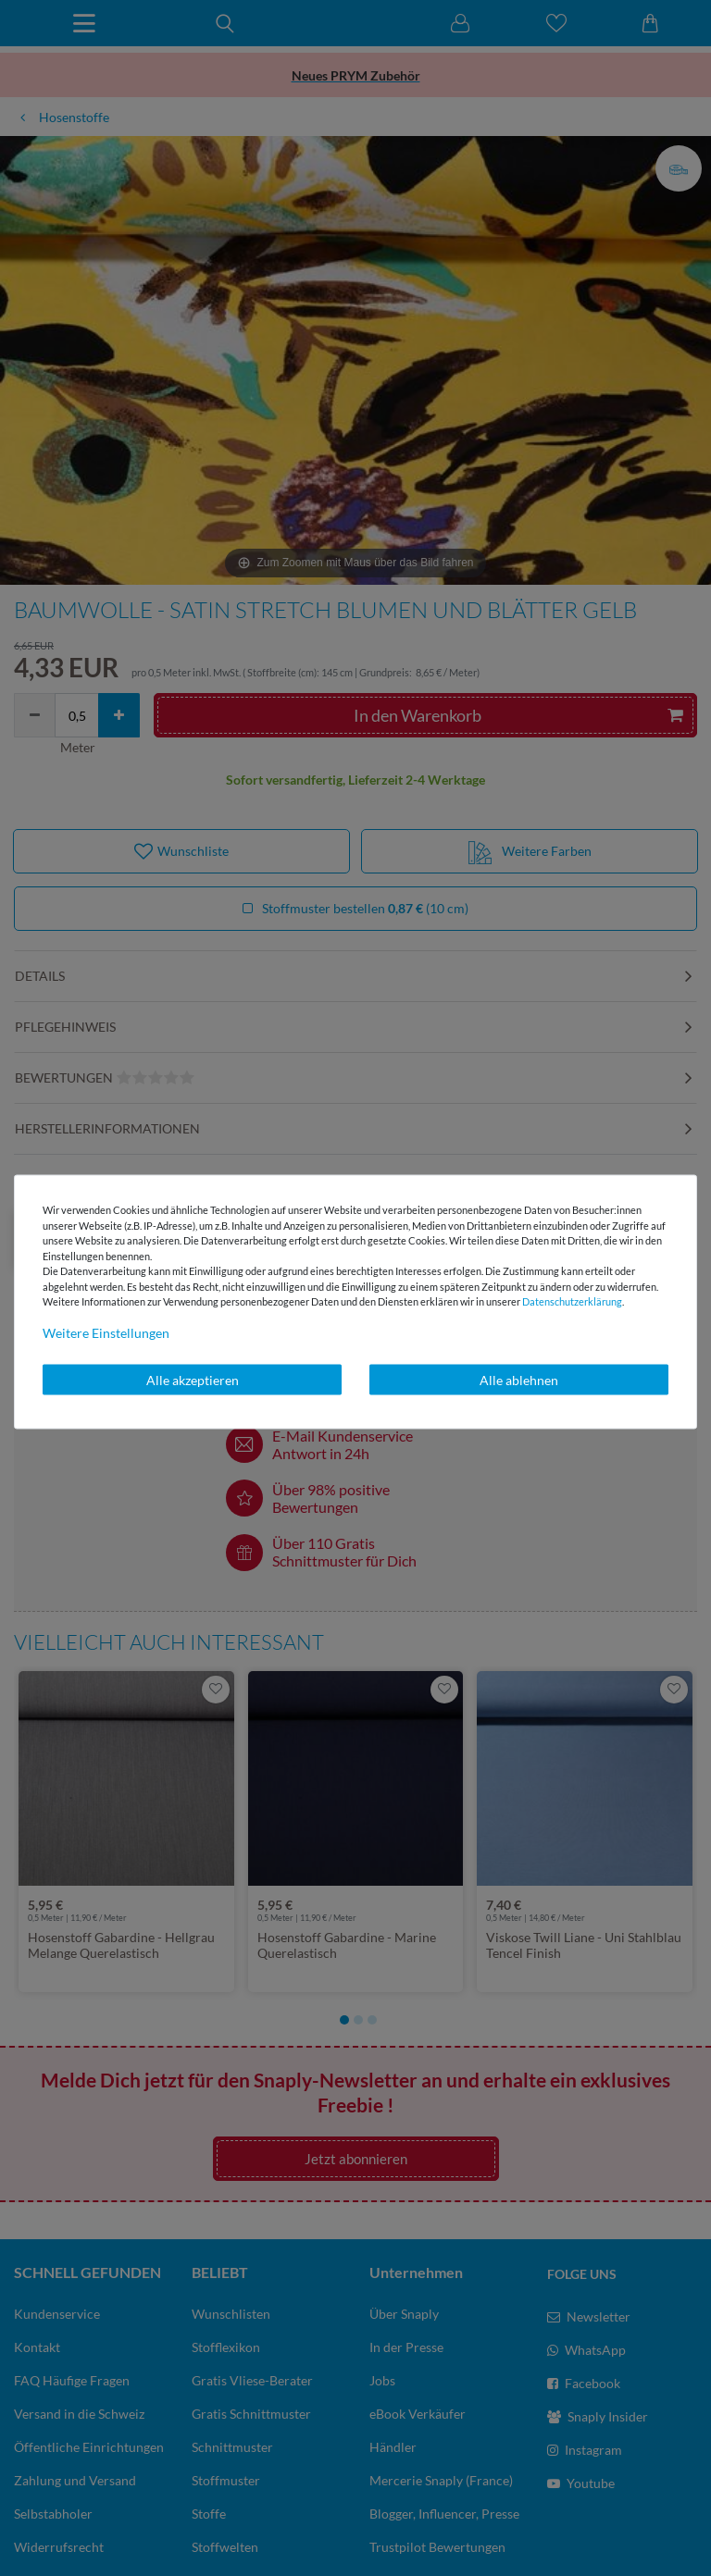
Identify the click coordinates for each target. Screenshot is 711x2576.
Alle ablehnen (519, 1379)
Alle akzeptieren (192, 1379)
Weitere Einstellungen (106, 1332)
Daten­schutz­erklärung (572, 1301)
